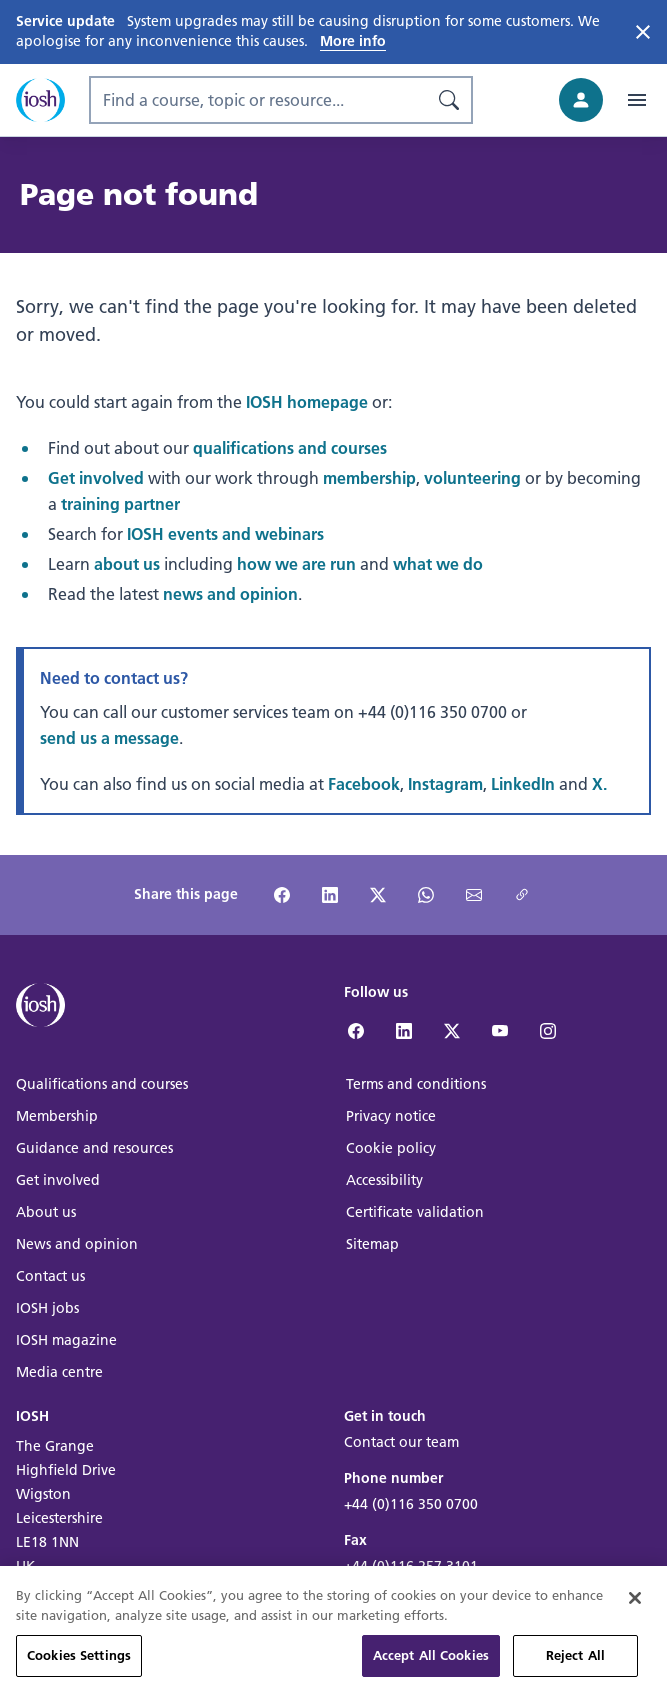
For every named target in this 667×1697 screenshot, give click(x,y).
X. (599, 783)
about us (127, 563)
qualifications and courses (290, 447)
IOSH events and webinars (225, 533)
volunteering (472, 477)
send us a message (109, 737)
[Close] (635, 1631)
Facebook (364, 783)
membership (369, 477)
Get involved (96, 477)
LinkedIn (523, 783)
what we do (438, 563)
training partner (120, 503)
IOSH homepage (307, 401)
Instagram (445, 783)
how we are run (296, 563)
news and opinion (230, 593)
